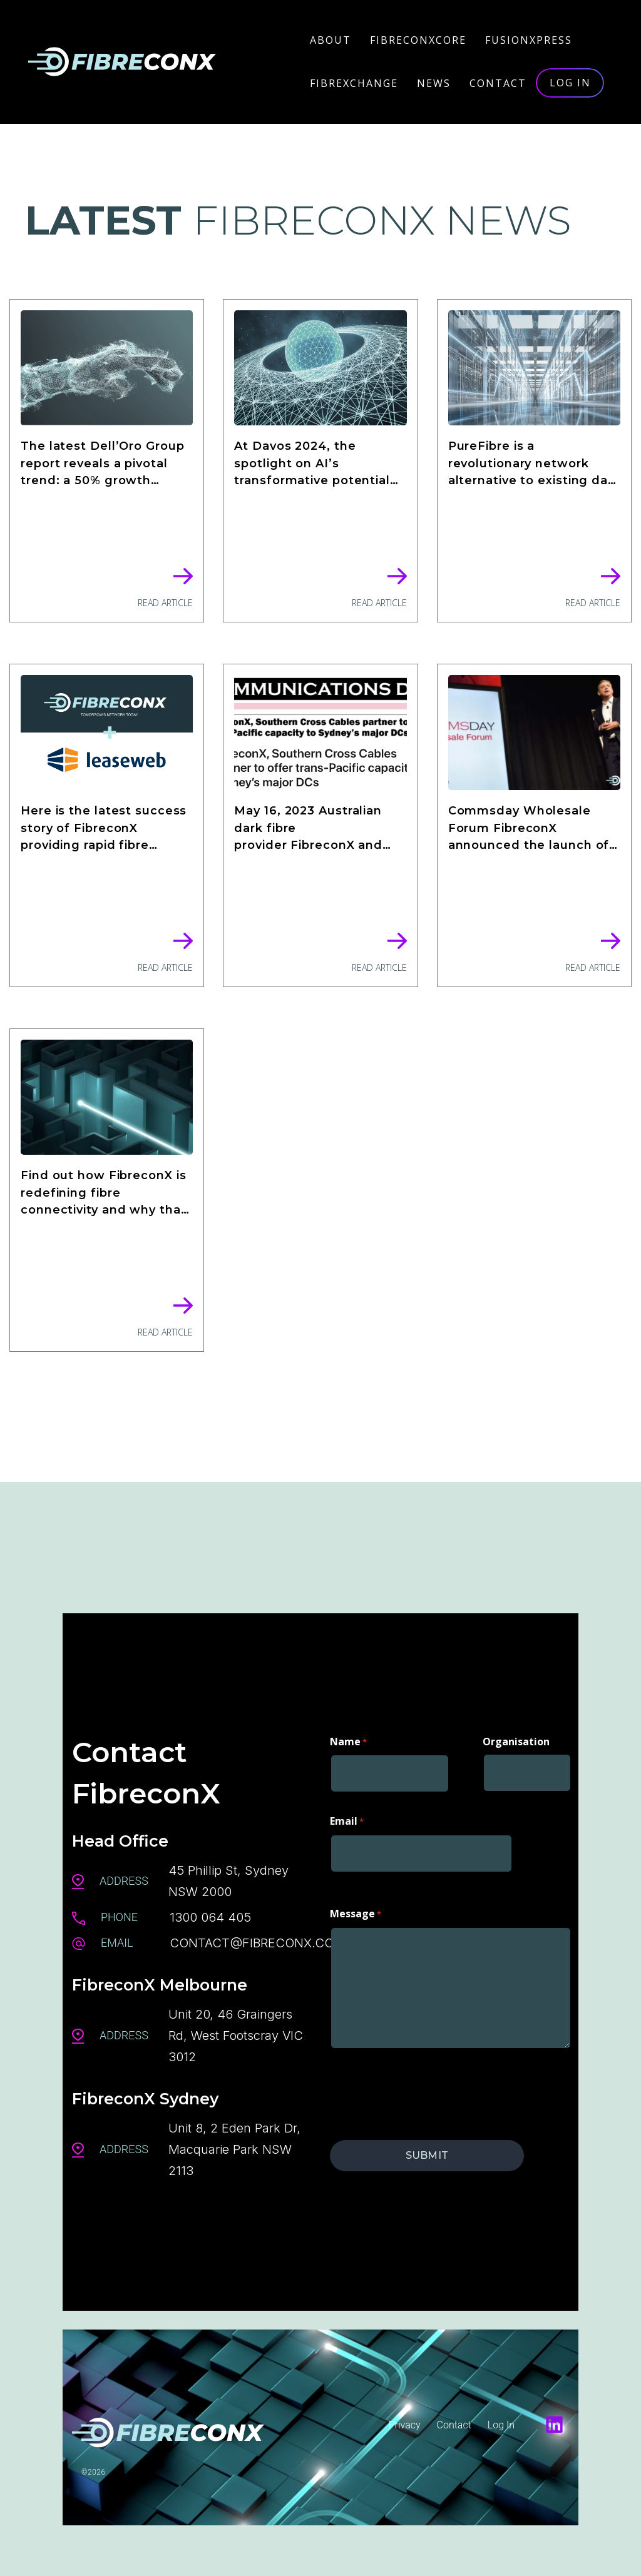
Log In (501, 2425)
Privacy (405, 2425)
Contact (454, 2425)
